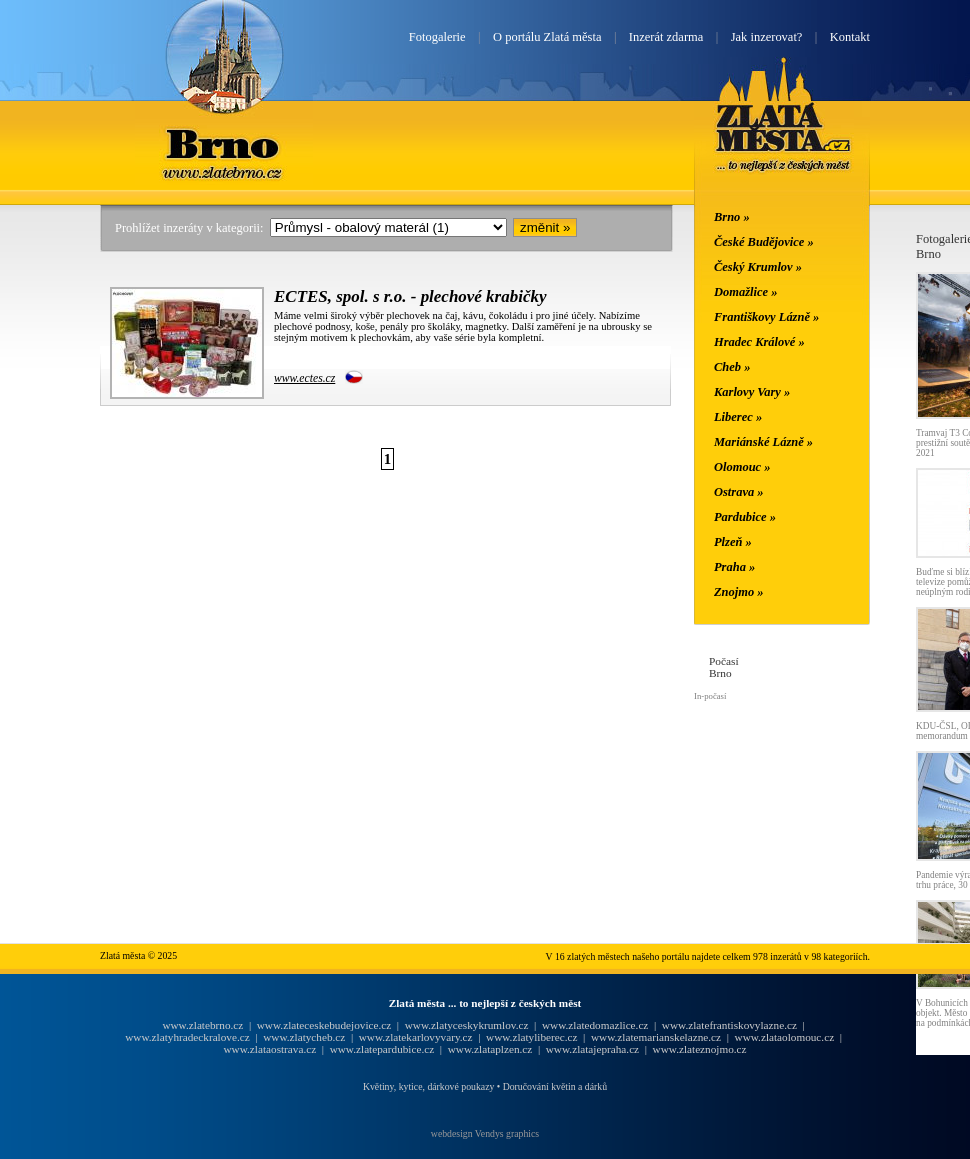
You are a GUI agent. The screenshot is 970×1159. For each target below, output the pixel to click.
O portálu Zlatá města (547, 37)
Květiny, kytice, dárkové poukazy (428, 1086)
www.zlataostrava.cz (269, 1049)
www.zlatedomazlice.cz (595, 1025)
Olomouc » (742, 467)
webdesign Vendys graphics (485, 1133)
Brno (224, 143)
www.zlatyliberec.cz (531, 1037)
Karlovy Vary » (752, 392)
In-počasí (710, 696)
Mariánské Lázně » (763, 442)
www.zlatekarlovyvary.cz (416, 1037)
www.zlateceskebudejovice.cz (324, 1025)
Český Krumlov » (758, 267)
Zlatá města (783, 138)
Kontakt (850, 37)
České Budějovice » (764, 242)
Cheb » (732, 367)
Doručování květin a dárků (555, 1086)
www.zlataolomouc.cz (785, 1037)
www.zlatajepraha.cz (592, 1049)
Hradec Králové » (759, 342)
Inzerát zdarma (666, 37)
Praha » (734, 567)
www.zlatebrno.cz (202, 1025)
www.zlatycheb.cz (304, 1037)
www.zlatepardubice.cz (382, 1049)
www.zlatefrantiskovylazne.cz (729, 1025)
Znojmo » (739, 592)
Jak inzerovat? (767, 37)
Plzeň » (733, 542)
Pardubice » (745, 517)
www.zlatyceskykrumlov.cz (467, 1025)
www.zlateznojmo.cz (700, 1049)
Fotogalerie (437, 37)
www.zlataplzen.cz (490, 1049)
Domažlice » (745, 292)
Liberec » (738, 417)
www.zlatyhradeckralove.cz (187, 1037)
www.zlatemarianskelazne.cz (656, 1037)
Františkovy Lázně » (766, 317)
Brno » (732, 217)
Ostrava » (739, 492)
